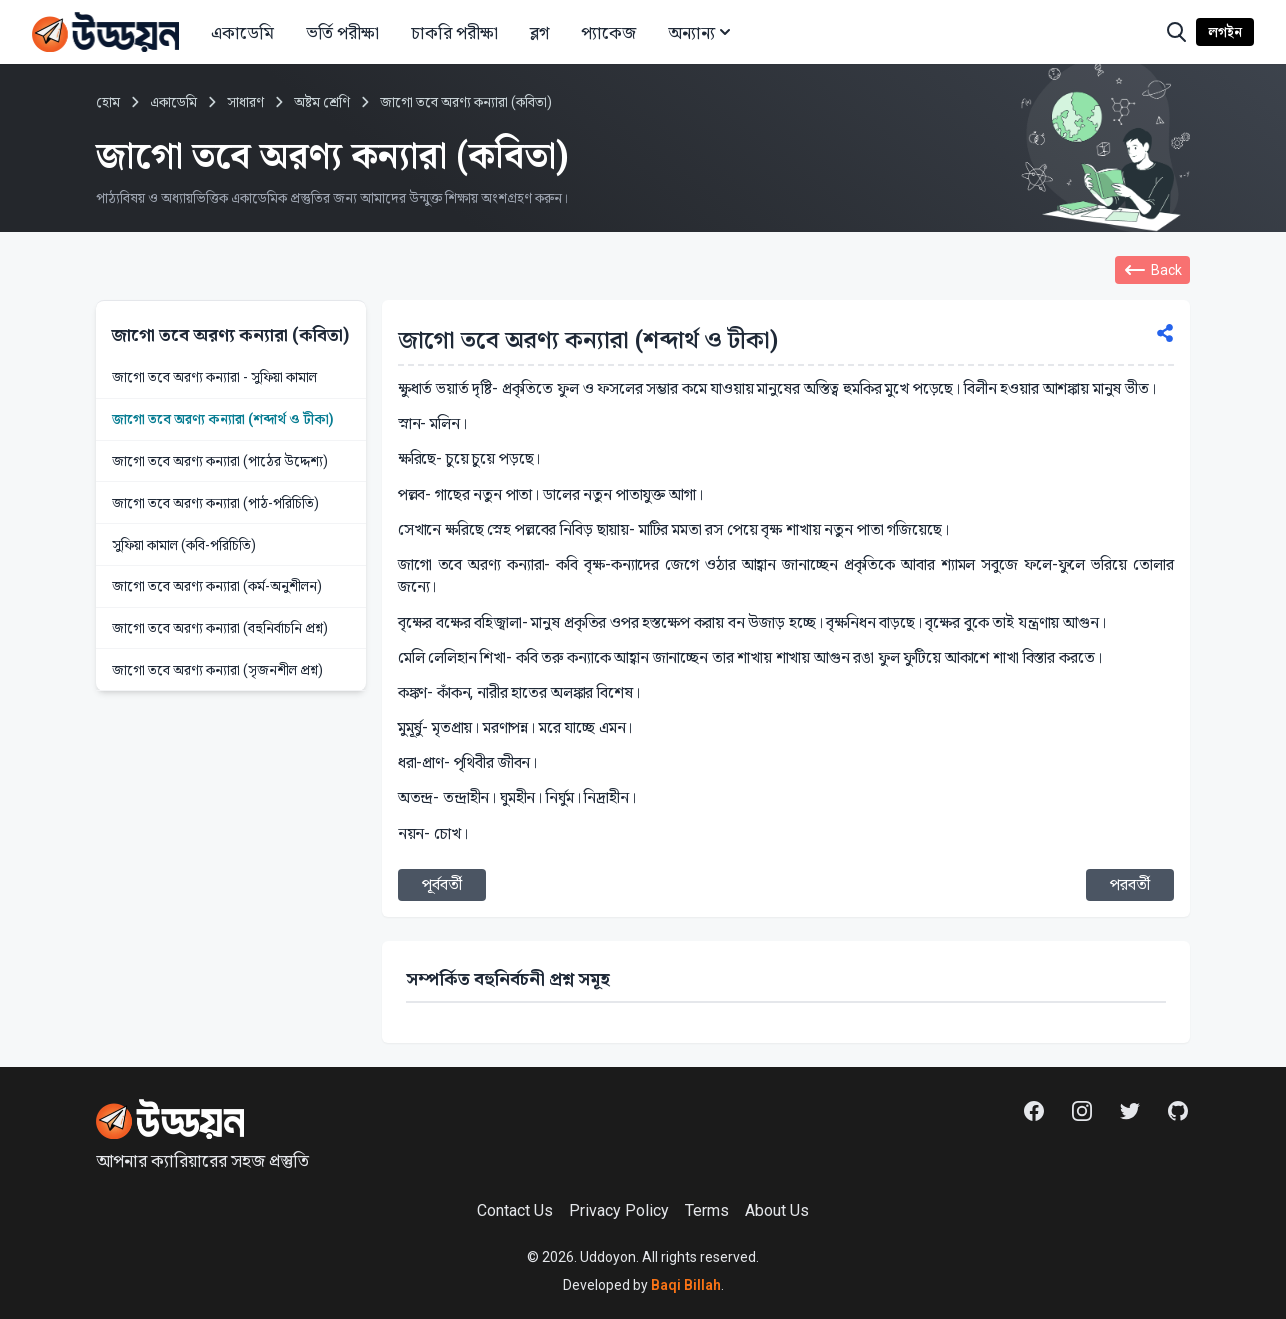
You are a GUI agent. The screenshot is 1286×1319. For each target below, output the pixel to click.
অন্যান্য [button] (701, 32)
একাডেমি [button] (242, 32)
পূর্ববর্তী (442, 884)
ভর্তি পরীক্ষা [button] (342, 32)
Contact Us (515, 1210)
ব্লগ (539, 32)
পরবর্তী (1130, 884)
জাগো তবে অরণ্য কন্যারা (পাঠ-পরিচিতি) (215, 503)
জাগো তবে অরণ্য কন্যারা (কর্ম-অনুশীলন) (217, 586)
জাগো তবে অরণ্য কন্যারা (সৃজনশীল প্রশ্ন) (217, 670)
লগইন (1225, 32)
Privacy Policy (619, 1210)
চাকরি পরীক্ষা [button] (454, 32)
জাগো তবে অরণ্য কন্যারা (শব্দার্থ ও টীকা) (223, 419)
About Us (777, 1210)
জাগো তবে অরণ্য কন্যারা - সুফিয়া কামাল (214, 377)
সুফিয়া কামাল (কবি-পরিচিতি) (184, 545)
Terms (707, 1210)
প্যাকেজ (608, 32)
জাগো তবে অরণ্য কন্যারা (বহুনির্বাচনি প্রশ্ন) (220, 628)
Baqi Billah (684, 1285)
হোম (108, 102)
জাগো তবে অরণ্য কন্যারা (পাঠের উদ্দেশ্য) (220, 461)
